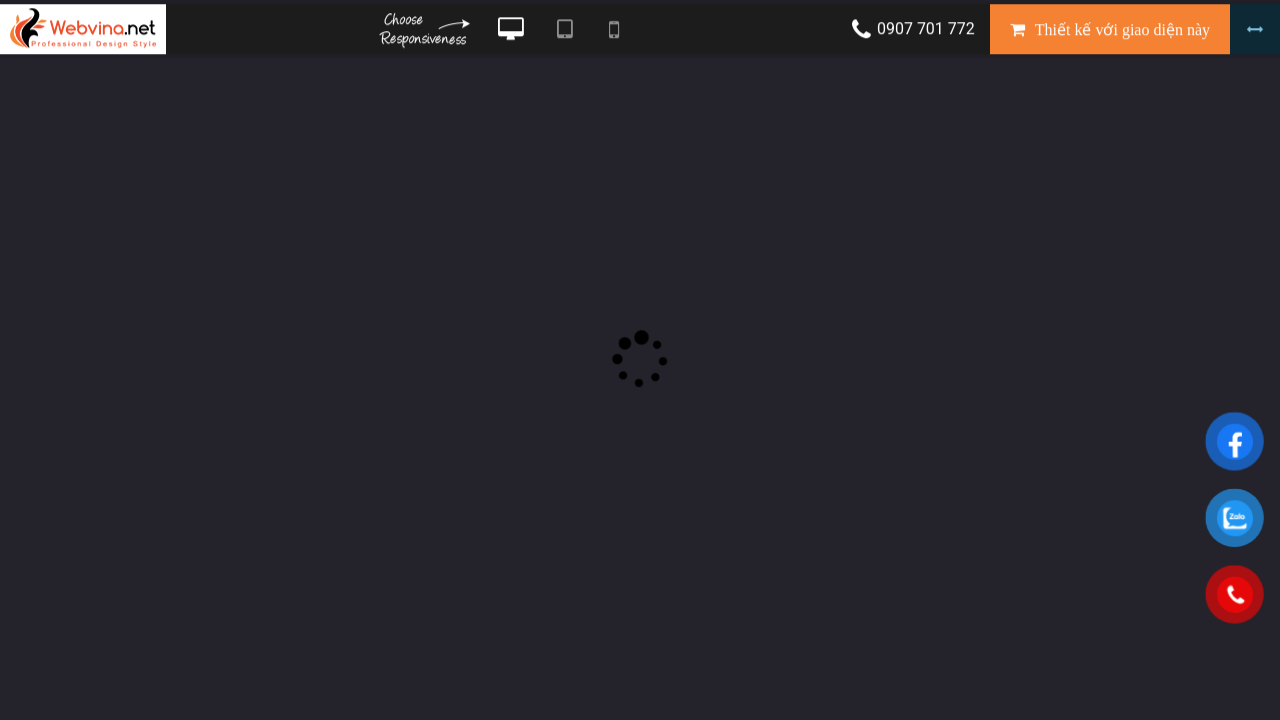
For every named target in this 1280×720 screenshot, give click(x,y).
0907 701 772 (926, 32)
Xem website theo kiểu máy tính (511, 33)
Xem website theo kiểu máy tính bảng (564, 33)
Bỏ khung (1255, 33)
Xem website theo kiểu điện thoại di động (614, 33)
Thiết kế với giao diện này (1122, 33)
